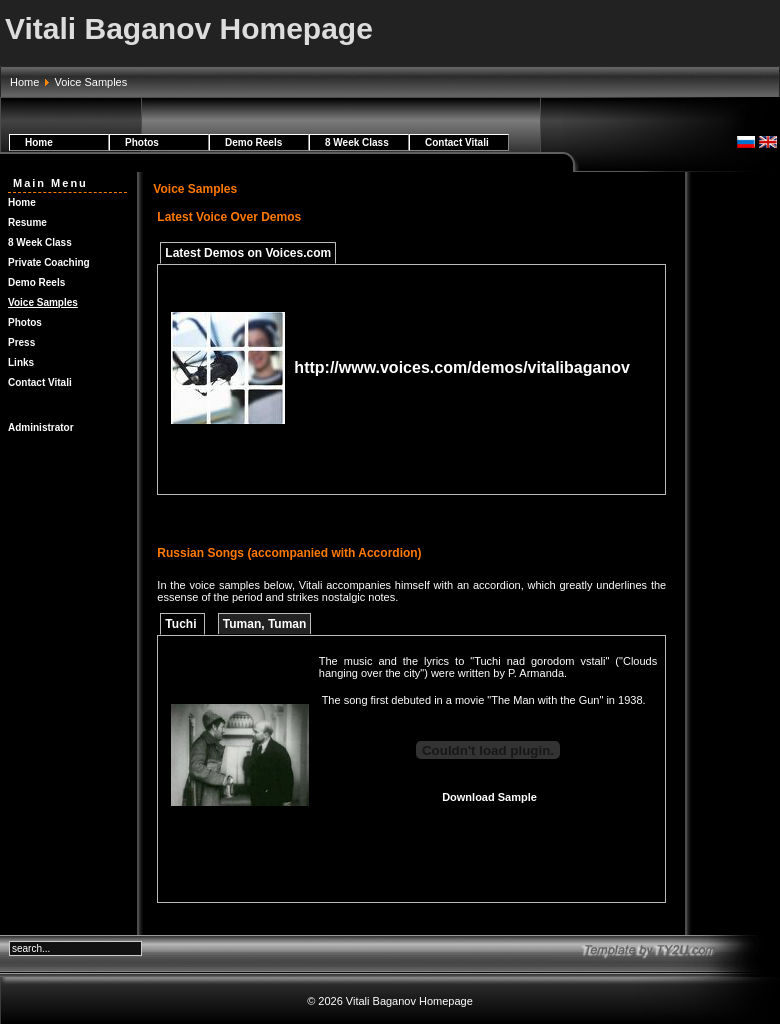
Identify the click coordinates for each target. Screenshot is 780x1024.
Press (21, 342)
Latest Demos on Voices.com (248, 253)
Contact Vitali (457, 142)
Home (24, 82)
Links (21, 362)
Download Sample (489, 797)
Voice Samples (43, 302)
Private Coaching (49, 262)
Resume (27, 222)
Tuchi (182, 624)
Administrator (41, 427)
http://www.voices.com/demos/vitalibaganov (461, 367)
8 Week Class (357, 142)
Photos (142, 142)
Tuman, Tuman (265, 624)
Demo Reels (253, 142)
